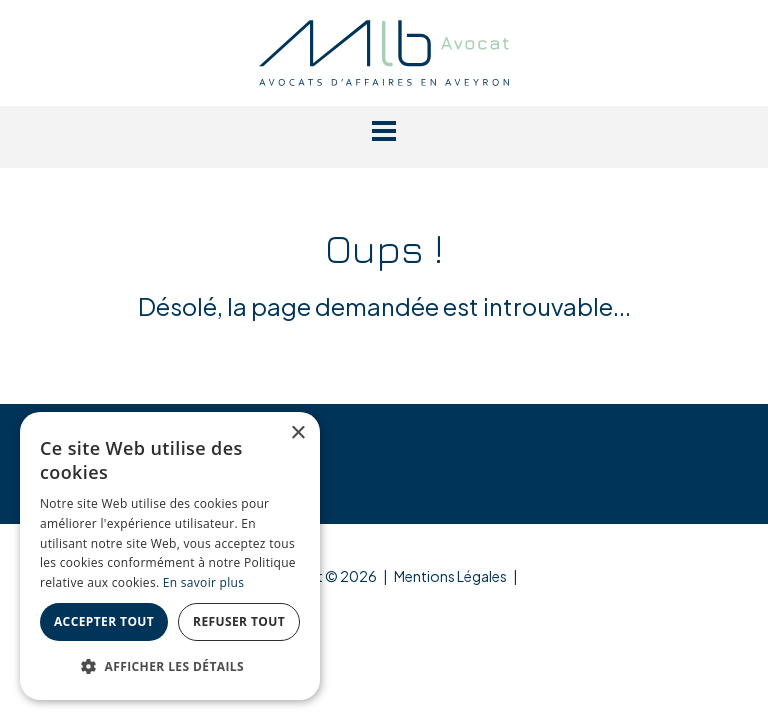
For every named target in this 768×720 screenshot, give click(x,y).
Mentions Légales (450, 576)
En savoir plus (203, 582)
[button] (384, 131)
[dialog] (170, 556)
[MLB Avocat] (384, 50)
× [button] (297, 433)
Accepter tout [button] (104, 621)
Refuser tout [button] (239, 621)
